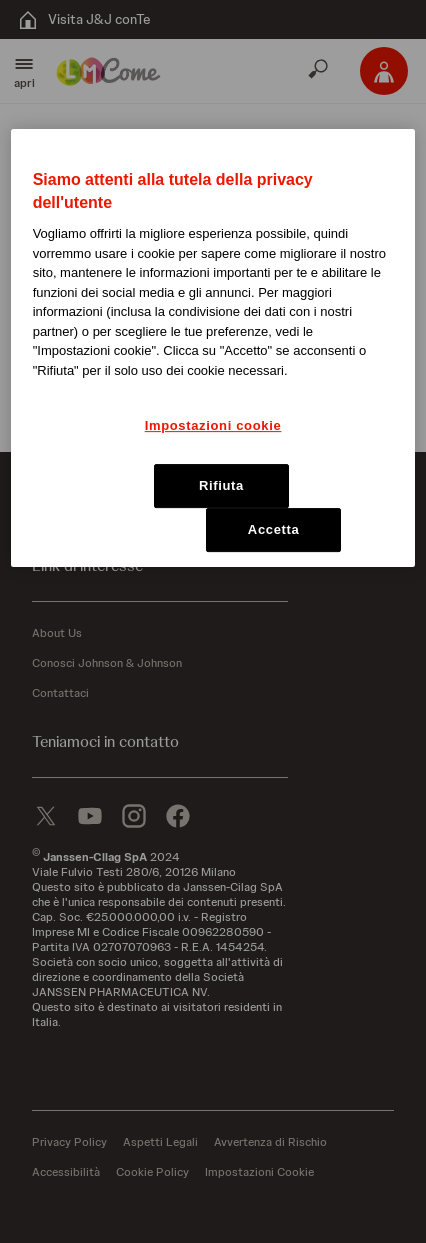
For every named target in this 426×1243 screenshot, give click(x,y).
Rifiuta (221, 485)
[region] (213, 349)
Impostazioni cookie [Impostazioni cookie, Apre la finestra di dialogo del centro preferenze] (213, 425)
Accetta (274, 529)
